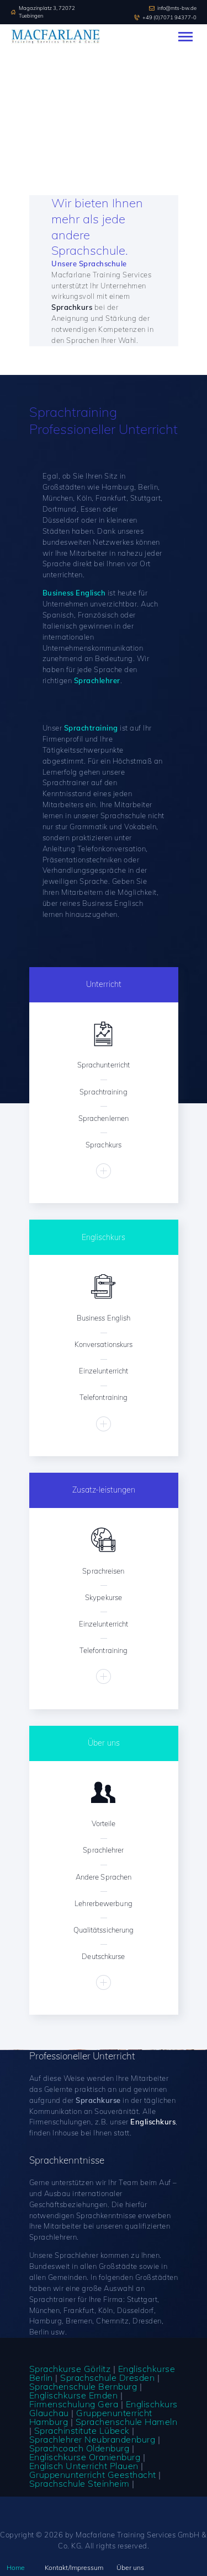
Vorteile (104, 1823)
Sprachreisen (103, 1570)
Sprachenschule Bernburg (83, 2386)
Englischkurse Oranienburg (85, 2456)
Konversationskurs (104, 1344)
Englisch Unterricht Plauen (84, 2465)
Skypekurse (103, 1597)
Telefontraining (103, 1397)
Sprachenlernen (103, 1118)
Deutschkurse (103, 1956)
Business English (104, 1317)
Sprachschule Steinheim (79, 2483)
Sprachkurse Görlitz (70, 2368)
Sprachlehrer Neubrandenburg (92, 2439)
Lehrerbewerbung (103, 1903)
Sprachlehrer (103, 1849)
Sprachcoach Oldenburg (79, 2448)
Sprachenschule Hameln (127, 2421)
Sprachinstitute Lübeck (82, 2430)
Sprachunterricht (103, 1064)
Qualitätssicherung (103, 1929)
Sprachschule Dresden (107, 2377)
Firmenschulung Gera (74, 2403)
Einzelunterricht (104, 1370)
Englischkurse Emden (73, 2395)
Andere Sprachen (104, 1876)
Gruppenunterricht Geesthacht (92, 2474)
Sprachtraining (103, 1091)
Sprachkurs (103, 1144)
